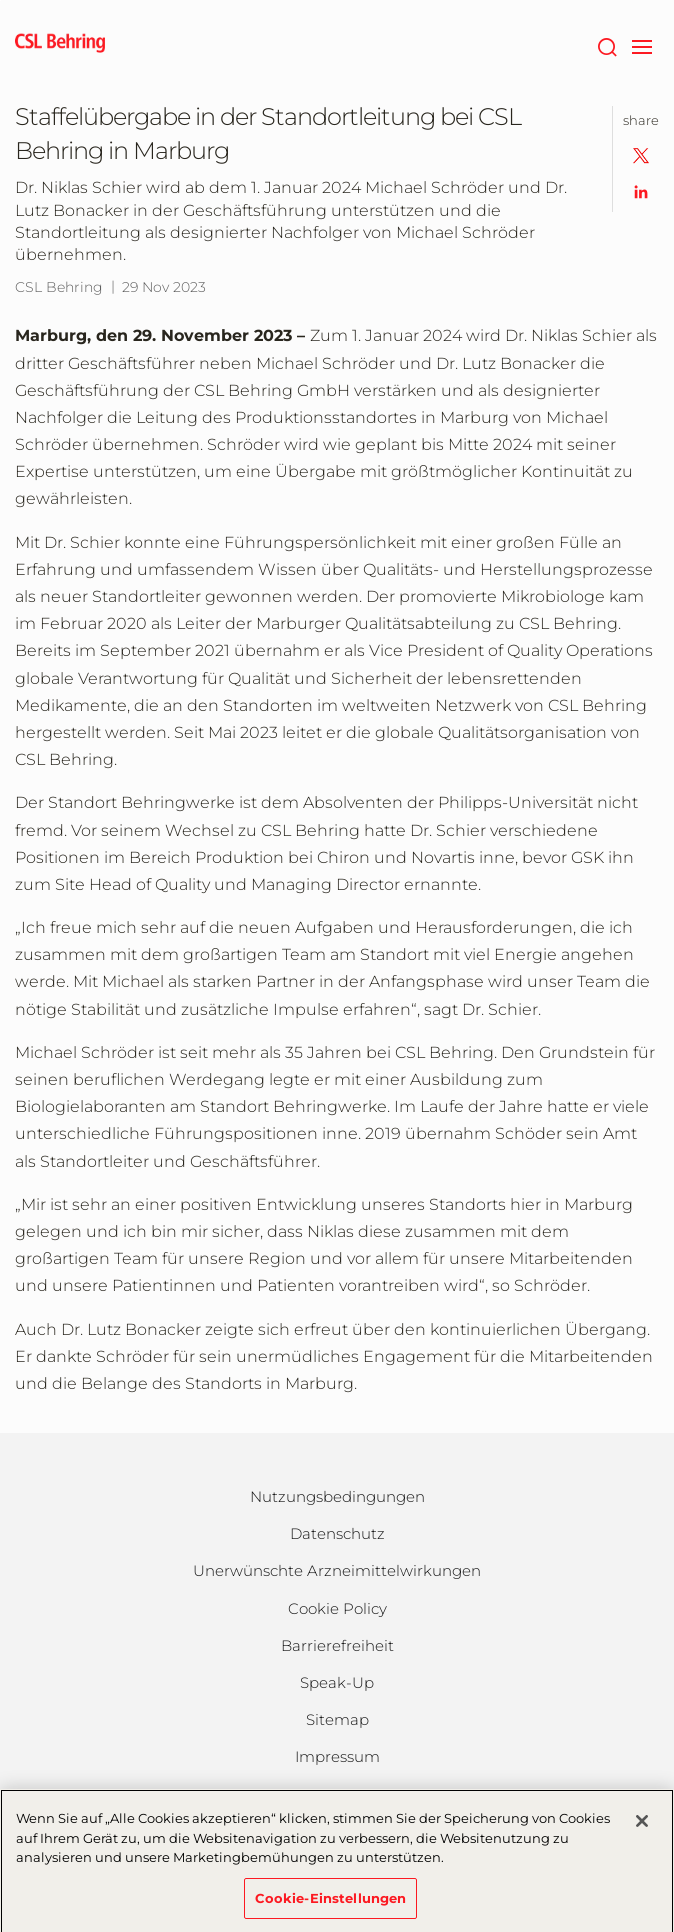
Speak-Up (337, 1682)
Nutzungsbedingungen (337, 1496)
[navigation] (641, 45)
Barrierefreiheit (337, 1645)
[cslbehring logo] (60, 45)
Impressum (337, 1756)
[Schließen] (642, 1828)
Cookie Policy (337, 1608)
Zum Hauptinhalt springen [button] (0, 0)
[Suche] (606, 45)
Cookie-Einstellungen (331, 1905)
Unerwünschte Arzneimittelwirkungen (337, 1570)
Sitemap (337, 1719)
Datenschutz (337, 1533)
